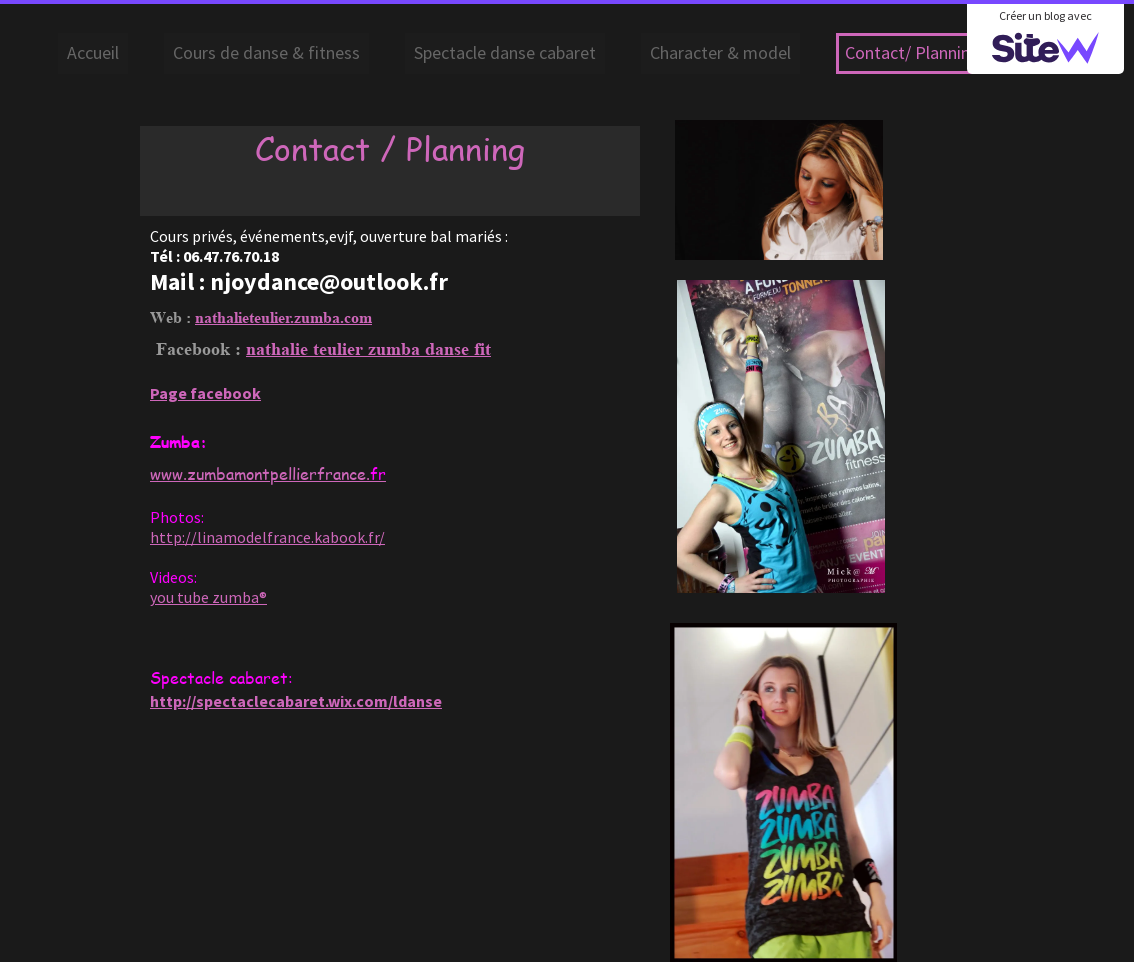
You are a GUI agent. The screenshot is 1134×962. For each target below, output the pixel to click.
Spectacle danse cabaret (505, 52)
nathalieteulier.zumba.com (283, 317)
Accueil (93, 52)
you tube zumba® (208, 597)
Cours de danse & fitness (266, 52)
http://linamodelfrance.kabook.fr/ (267, 537)
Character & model (720, 52)
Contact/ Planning (912, 52)
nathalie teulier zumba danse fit (368, 349)
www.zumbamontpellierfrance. (268, 473)
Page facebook (205, 393)
